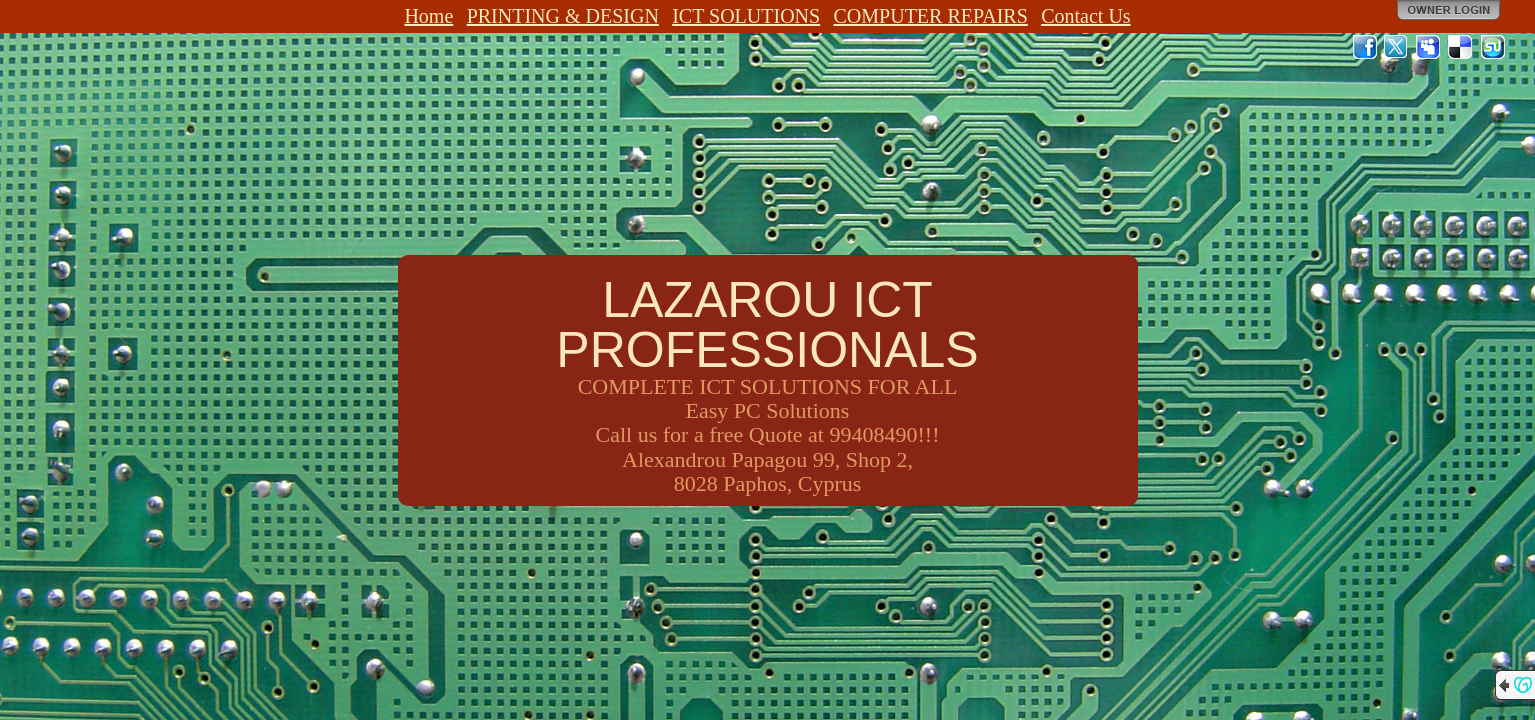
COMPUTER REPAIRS (931, 16)
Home (428, 16)
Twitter (1397, 47)
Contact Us (1085, 16)
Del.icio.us (1461, 47)
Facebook (1365, 47)
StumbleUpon (1493, 47)
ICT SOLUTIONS (746, 16)
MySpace (1429, 47)
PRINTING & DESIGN (563, 16)
